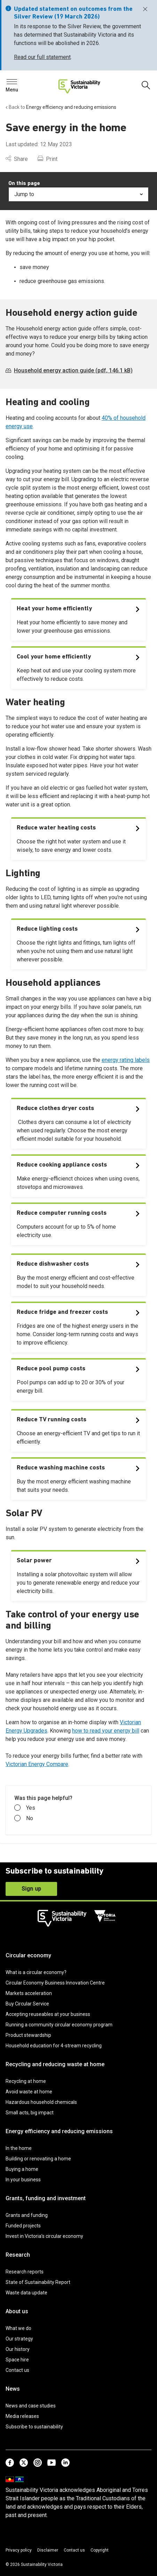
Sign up (31, 1888)
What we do (18, 2328)
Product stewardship (28, 2035)
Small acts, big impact (30, 2112)
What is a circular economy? (36, 1972)
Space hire (17, 2359)
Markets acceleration (29, 1993)
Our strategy (19, 2339)
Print (47, 159)
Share (17, 159)
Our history (18, 2349)
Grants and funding (27, 2215)
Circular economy (28, 1955)
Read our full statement (42, 57)
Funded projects (23, 2225)
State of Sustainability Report (38, 2282)
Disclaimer (47, 2550)
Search (17, 83)
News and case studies (31, 2406)
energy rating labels (126, 1060)
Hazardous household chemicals (41, 2102)
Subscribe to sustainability (34, 2426)
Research (18, 2254)
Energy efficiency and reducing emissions (59, 2131)
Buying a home (22, 2169)
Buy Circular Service (27, 2004)
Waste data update (26, 2292)
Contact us (17, 2370)
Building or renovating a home (38, 2158)
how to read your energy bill (105, 1730)
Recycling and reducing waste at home (55, 2064)
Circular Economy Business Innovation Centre (55, 1983)
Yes (24, 1808)
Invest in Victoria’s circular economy (44, 2236)
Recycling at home (26, 2081)
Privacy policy (19, 2550)
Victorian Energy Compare (37, 1764)
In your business (23, 2179)
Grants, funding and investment (46, 2198)
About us (17, 2311)
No (23, 1818)
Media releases (22, 2416)
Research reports (25, 2272)
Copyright (100, 2550)
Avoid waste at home (29, 2091)
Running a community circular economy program (59, 2024)
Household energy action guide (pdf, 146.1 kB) (69, 370)
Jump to (78, 194)
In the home (19, 2148)
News (13, 2388)
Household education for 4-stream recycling (54, 2045)
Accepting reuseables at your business (48, 2014)
